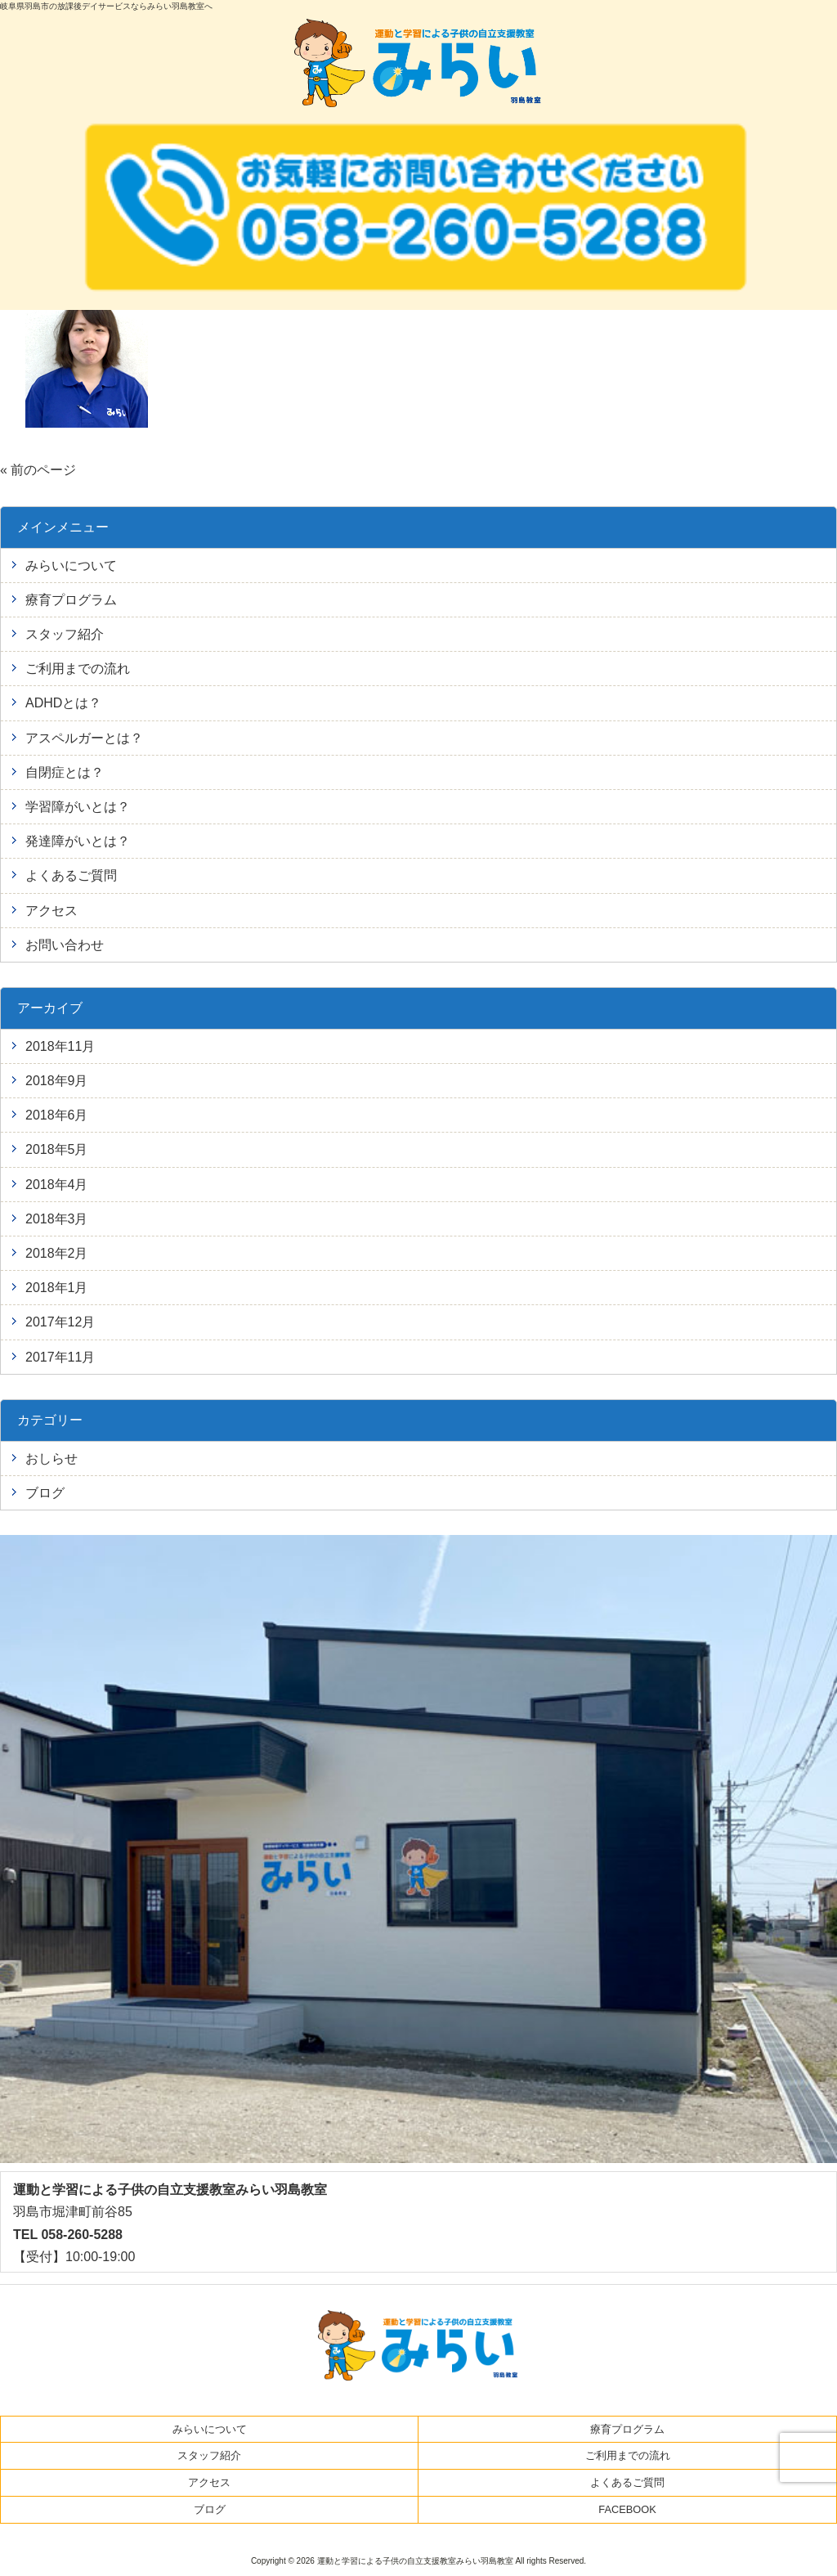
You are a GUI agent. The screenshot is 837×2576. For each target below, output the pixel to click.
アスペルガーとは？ (84, 738)
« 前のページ (38, 470)
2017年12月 (60, 1322)
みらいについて (71, 565)
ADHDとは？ (63, 703)
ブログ (45, 1493)
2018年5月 (56, 1149)
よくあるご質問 (71, 875)
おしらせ (51, 1458)
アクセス (51, 911)
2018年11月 (60, 1046)
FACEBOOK (627, 2509)
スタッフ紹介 (64, 634)
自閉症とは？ (64, 772)
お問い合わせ (64, 945)
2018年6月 (56, 1115)
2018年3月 (56, 1219)
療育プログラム (71, 600)
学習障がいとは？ (77, 807)
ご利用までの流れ (77, 668)
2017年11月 (60, 1357)
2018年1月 (56, 1288)
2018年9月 (56, 1081)
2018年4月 (56, 1185)
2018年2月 (56, 1253)
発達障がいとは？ (77, 841)
